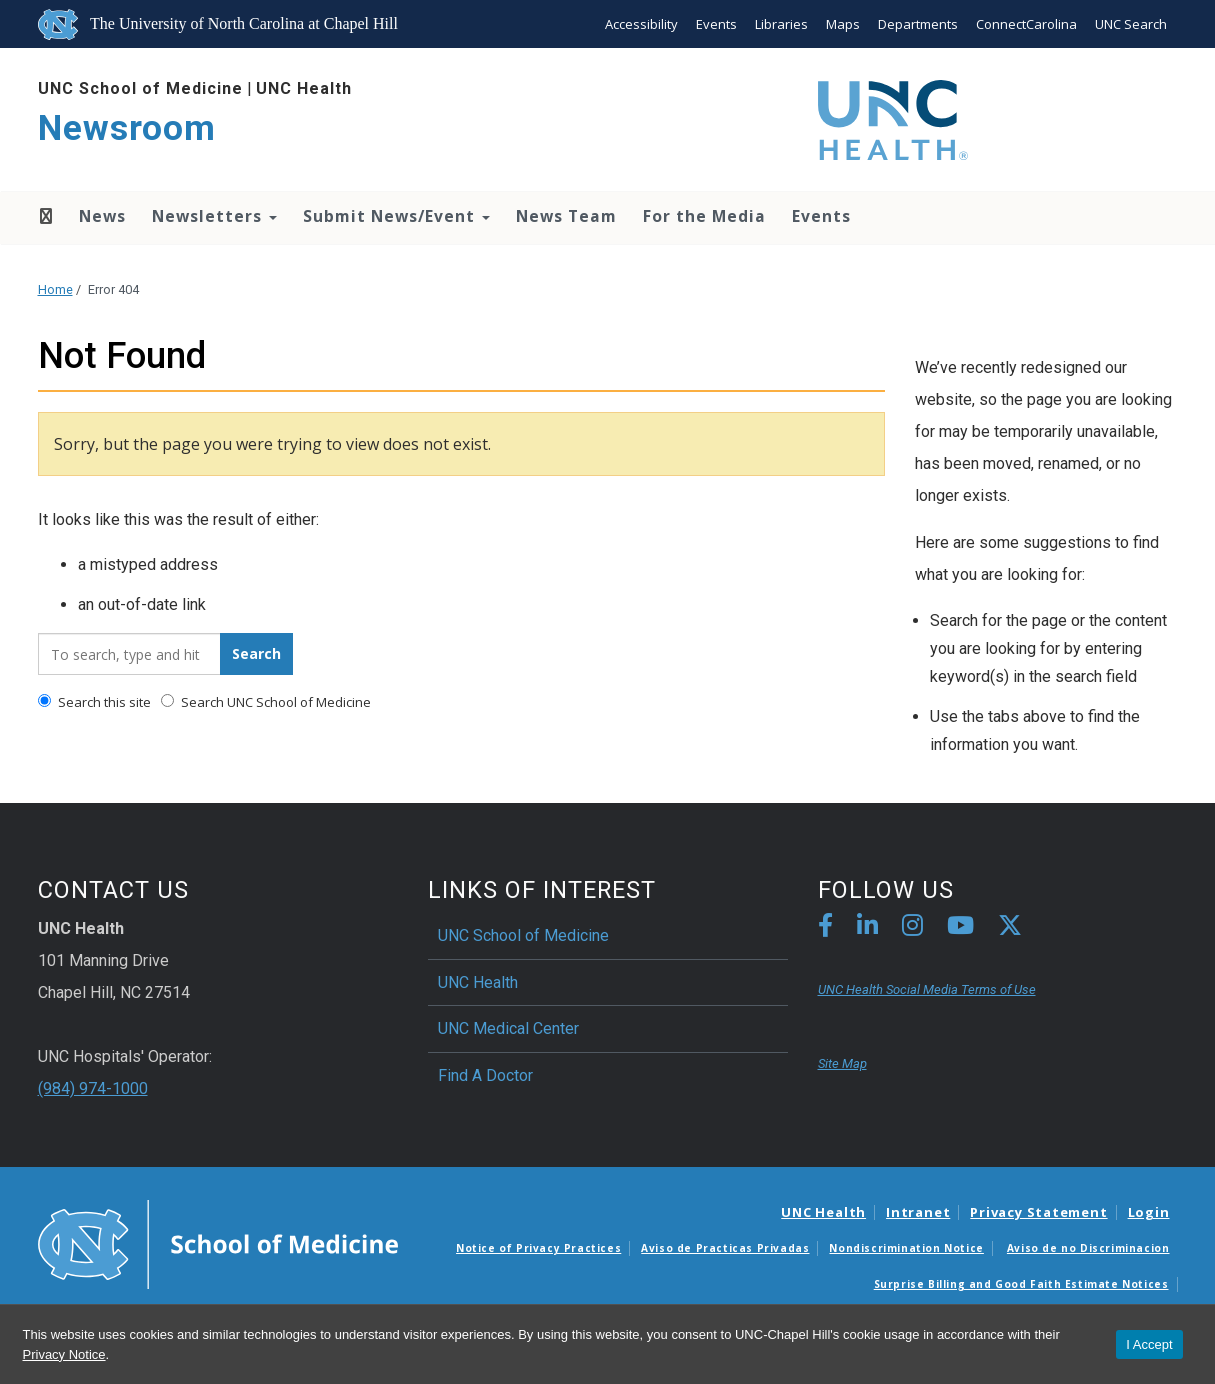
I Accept (1149, 1344)
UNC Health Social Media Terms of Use (927, 989)
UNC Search (1131, 24)
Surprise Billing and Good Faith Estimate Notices (1021, 1284)
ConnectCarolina (1026, 24)
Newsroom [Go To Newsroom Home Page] (127, 128)
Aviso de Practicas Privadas (725, 1248)
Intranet (918, 1212)
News (102, 216)
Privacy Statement (1038, 1212)
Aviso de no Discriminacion (1088, 1248)
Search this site (94, 702)
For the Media (704, 216)
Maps (843, 24)
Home (44, 216)
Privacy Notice (64, 1354)
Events (716, 24)
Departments (918, 24)
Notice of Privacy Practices (538, 1248)
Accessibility (641, 24)
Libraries (781, 24)
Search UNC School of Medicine (266, 702)
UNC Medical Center (508, 1028)
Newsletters (214, 216)
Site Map (842, 1063)
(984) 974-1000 (93, 1088)
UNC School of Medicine (140, 88)
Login (1149, 1212)
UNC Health (304, 88)
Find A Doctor (485, 1075)
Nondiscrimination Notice (906, 1248)
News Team (566, 216)
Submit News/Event (396, 216)
